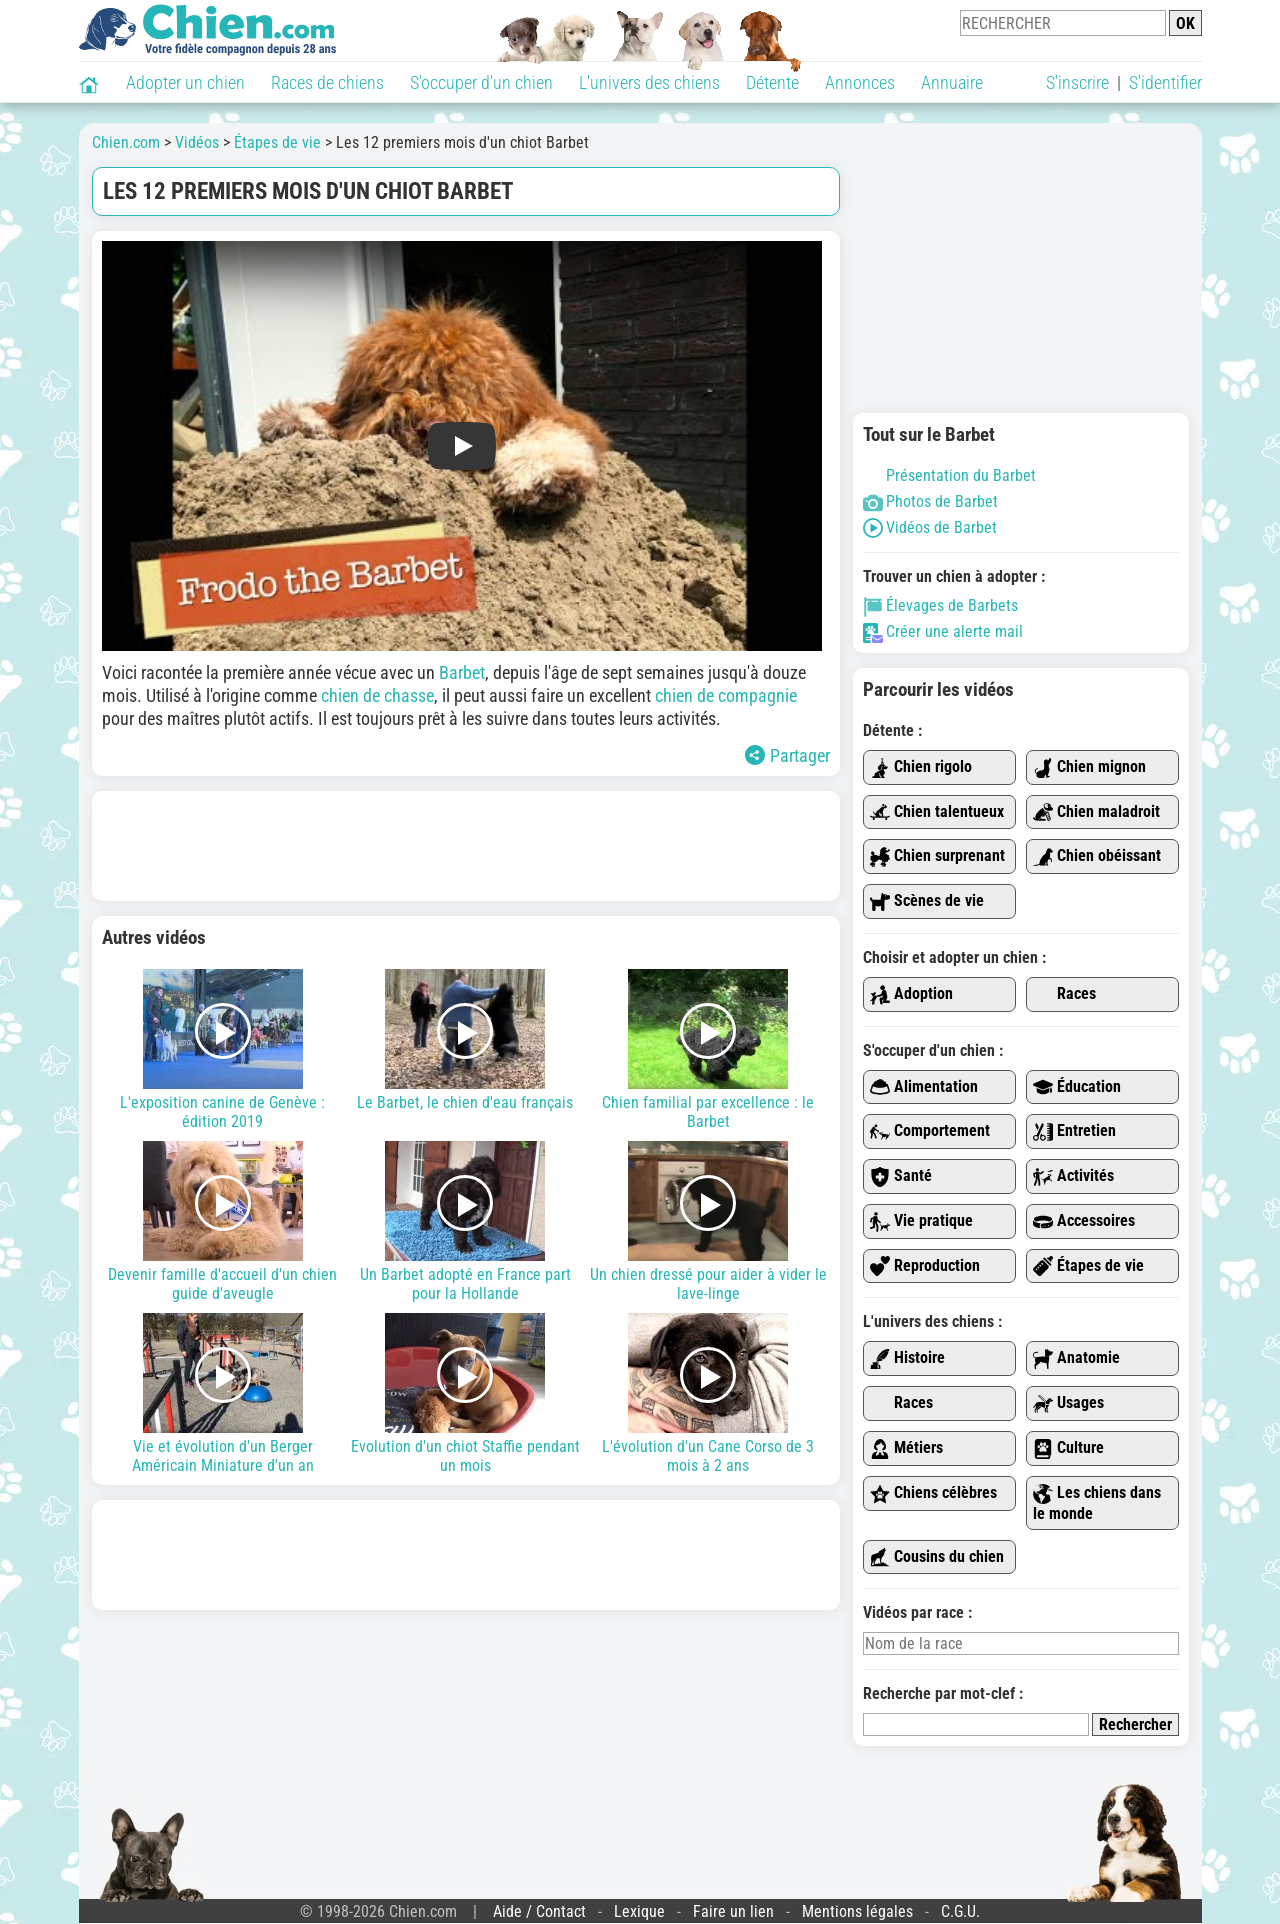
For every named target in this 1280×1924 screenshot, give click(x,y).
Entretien (1074, 1131)
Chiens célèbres (933, 1493)
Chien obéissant (1097, 856)
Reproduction (925, 1266)
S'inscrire (1077, 82)
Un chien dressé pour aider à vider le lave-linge (708, 1222)
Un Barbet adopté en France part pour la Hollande (465, 1222)
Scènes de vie (927, 901)
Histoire (907, 1358)
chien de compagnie (726, 695)
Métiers (906, 1448)
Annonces (860, 82)
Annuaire (952, 82)
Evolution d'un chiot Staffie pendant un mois (465, 1394)
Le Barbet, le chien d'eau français (465, 1040)
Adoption (911, 994)
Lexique (639, 1911)
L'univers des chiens (649, 82)
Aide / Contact (539, 1911)
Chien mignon (1089, 767)
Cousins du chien (937, 1557)
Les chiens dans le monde (1097, 1503)
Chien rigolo (921, 767)
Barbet (462, 672)
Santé (901, 1176)
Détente (772, 82)
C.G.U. (960, 1911)
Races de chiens (327, 82)
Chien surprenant (937, 856)
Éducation (1077, 1087)
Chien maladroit (1096, 812)
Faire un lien (733, 1911)
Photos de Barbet (930, 501)
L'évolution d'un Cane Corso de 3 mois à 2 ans (708, 1394)
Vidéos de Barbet (930, 527)
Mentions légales (857, 1911)
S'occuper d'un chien (481, 82)
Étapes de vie (1088, 1266)
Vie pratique (921, 1221)
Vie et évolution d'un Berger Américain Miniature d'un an (223, 1394)
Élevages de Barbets (940, 605)
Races (1064, 994)
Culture (1068, 1448)
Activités (1073, 1176)
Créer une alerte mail (943, 631)
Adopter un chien (185, 82)
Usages (1068, 1403)
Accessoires (1084, 1221)
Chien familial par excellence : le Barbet (708, 1050)
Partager (787, 755)
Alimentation (924, 1087)
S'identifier (1165, 82)
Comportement (930, 1131)
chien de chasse (377, 695)
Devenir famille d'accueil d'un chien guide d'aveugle (223, 1222)
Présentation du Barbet (949, 475)
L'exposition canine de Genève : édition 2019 (223, 1050)
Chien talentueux (937, 812)
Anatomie (1076, 1358)
